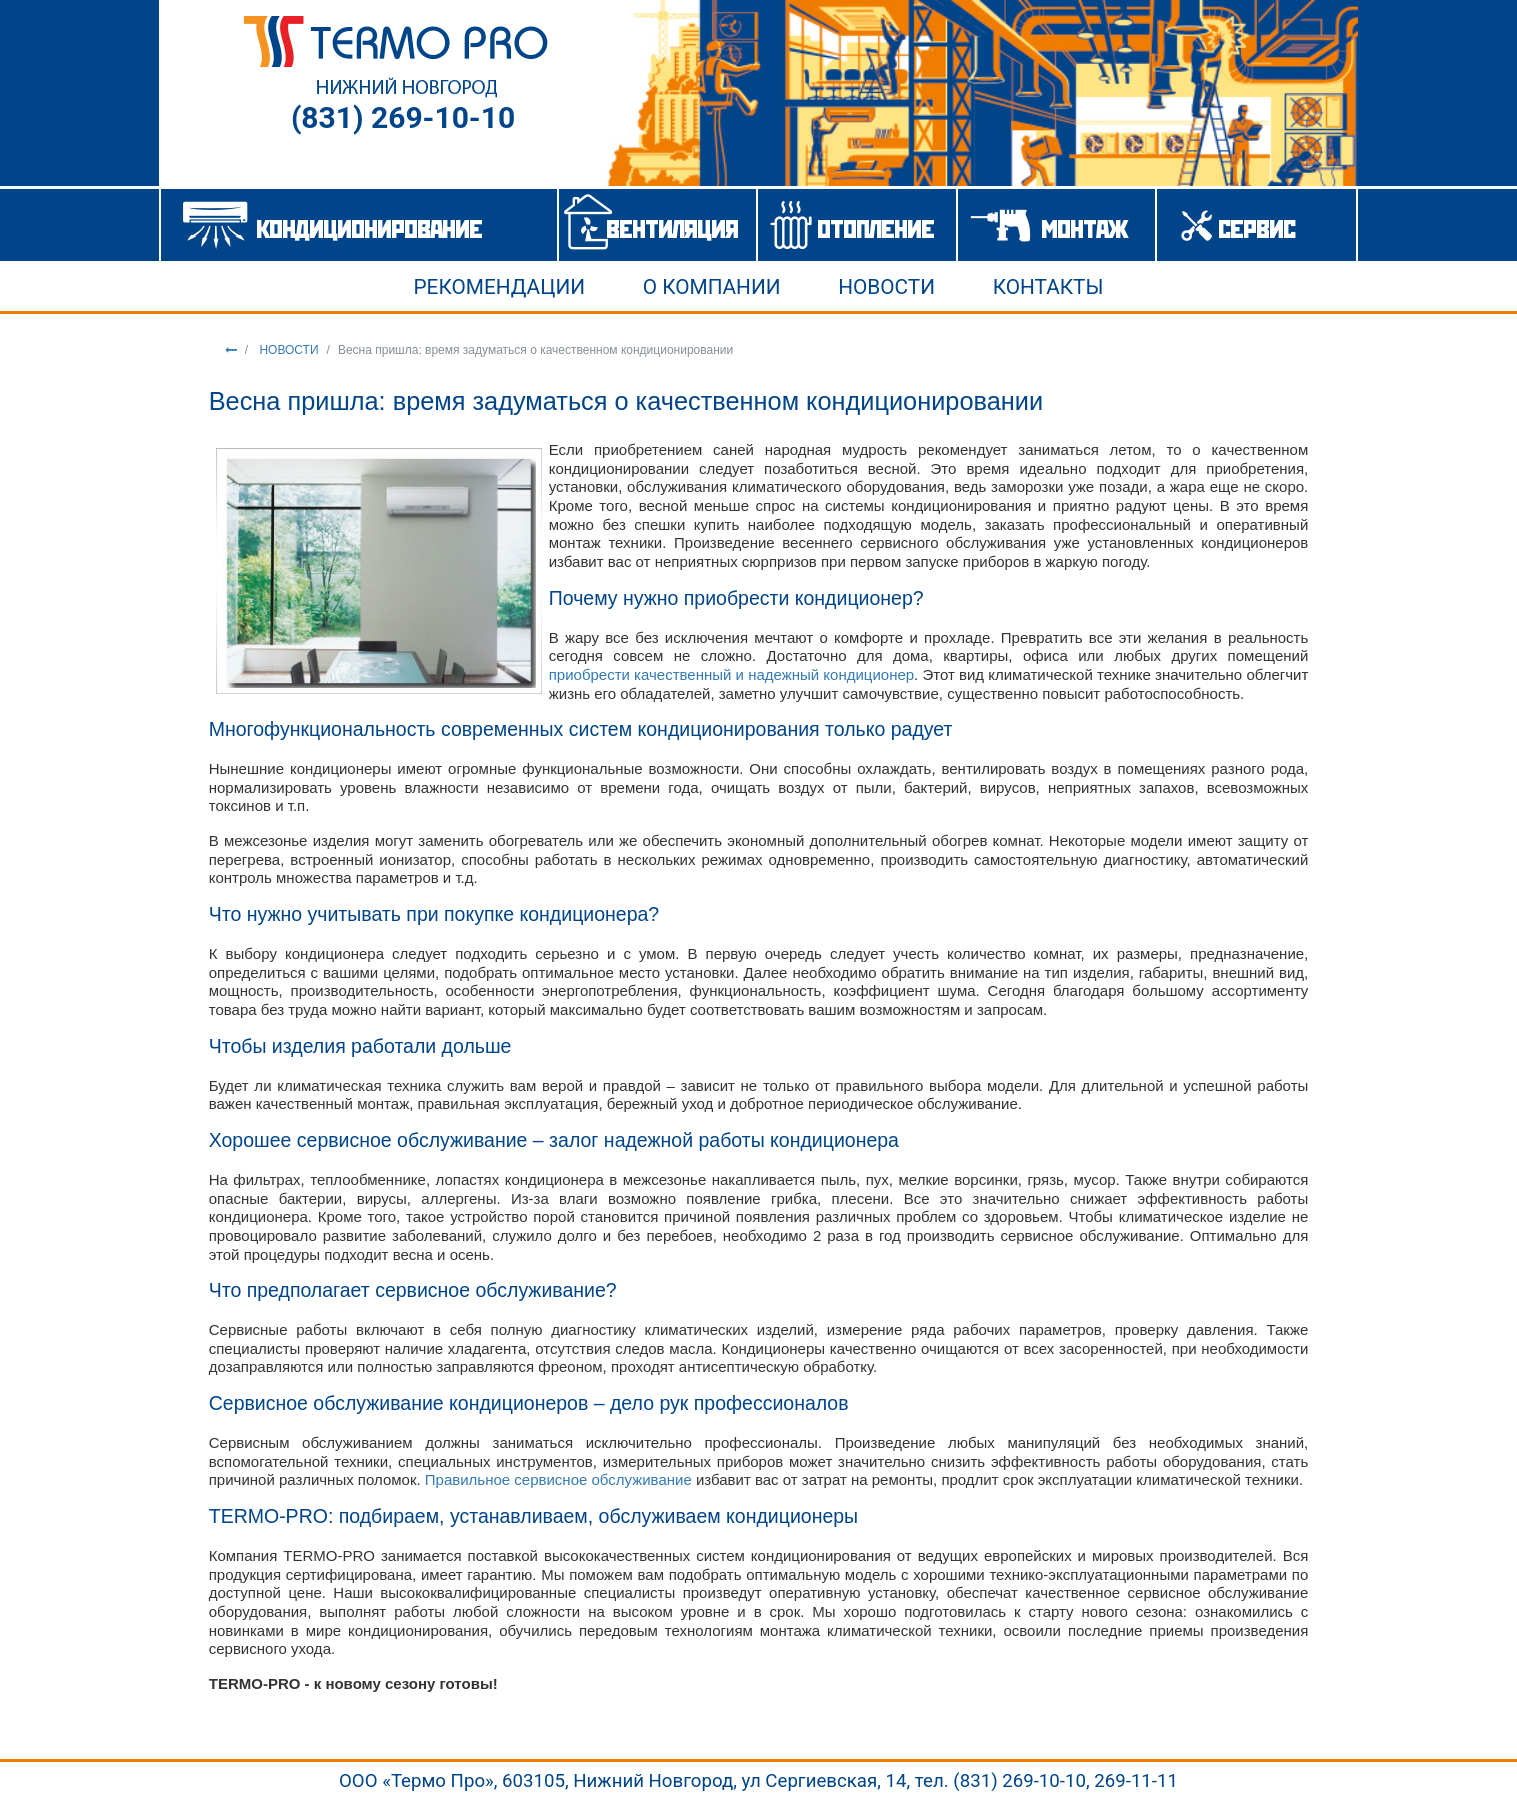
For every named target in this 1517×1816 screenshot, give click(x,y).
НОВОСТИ (287, 350)
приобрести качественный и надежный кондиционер (731, 674)
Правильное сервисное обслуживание (560, 1479)
